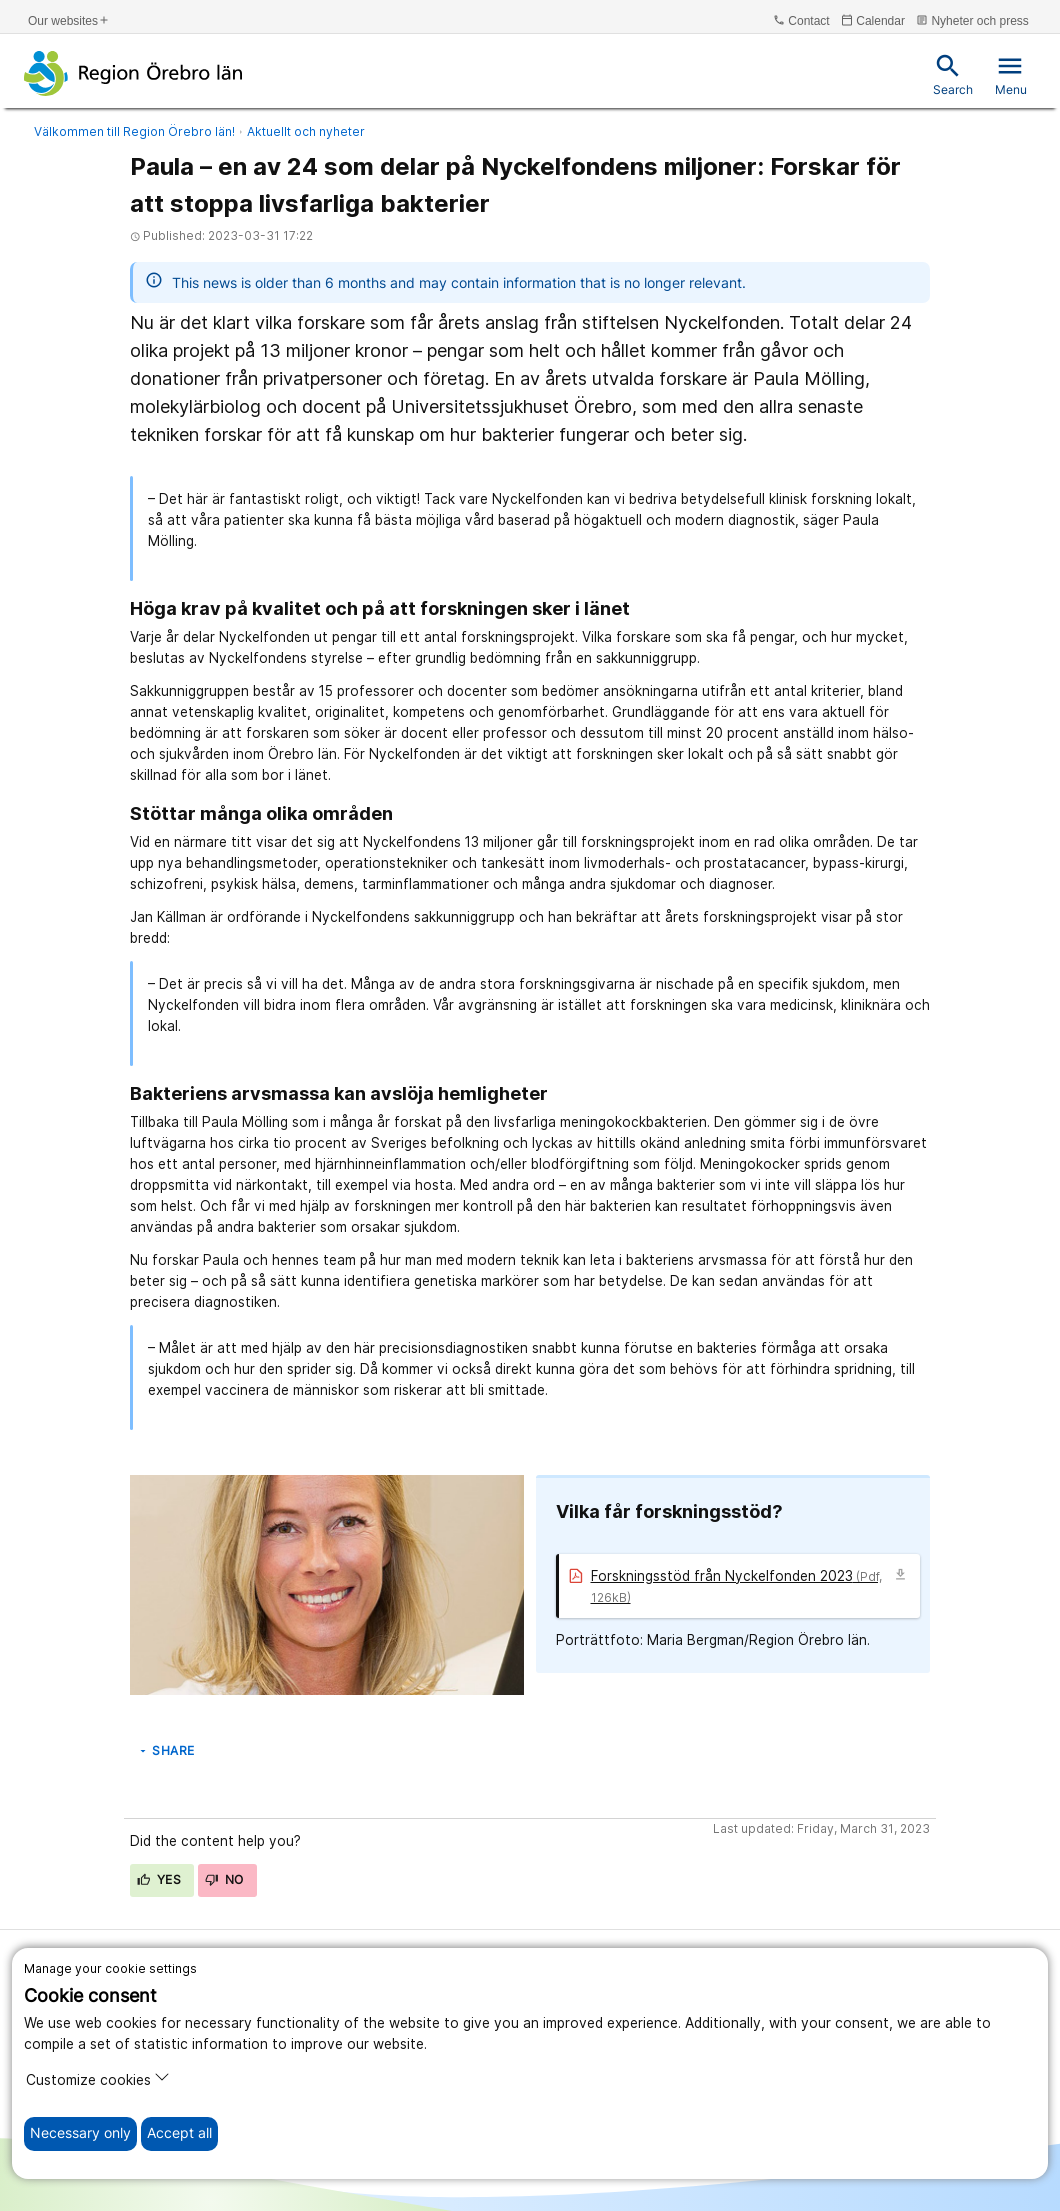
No (224, 1879)
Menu (1011, 74)
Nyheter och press (972, 20)
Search (953, 74)
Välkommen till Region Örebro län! (134, 131)
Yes (159, 1879)
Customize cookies (98, 2078)
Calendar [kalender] (873, 20)
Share (165, 1750)
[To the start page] (133, 73)
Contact (801, 20)
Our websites (69, 20)
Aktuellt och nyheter (306, 131)
